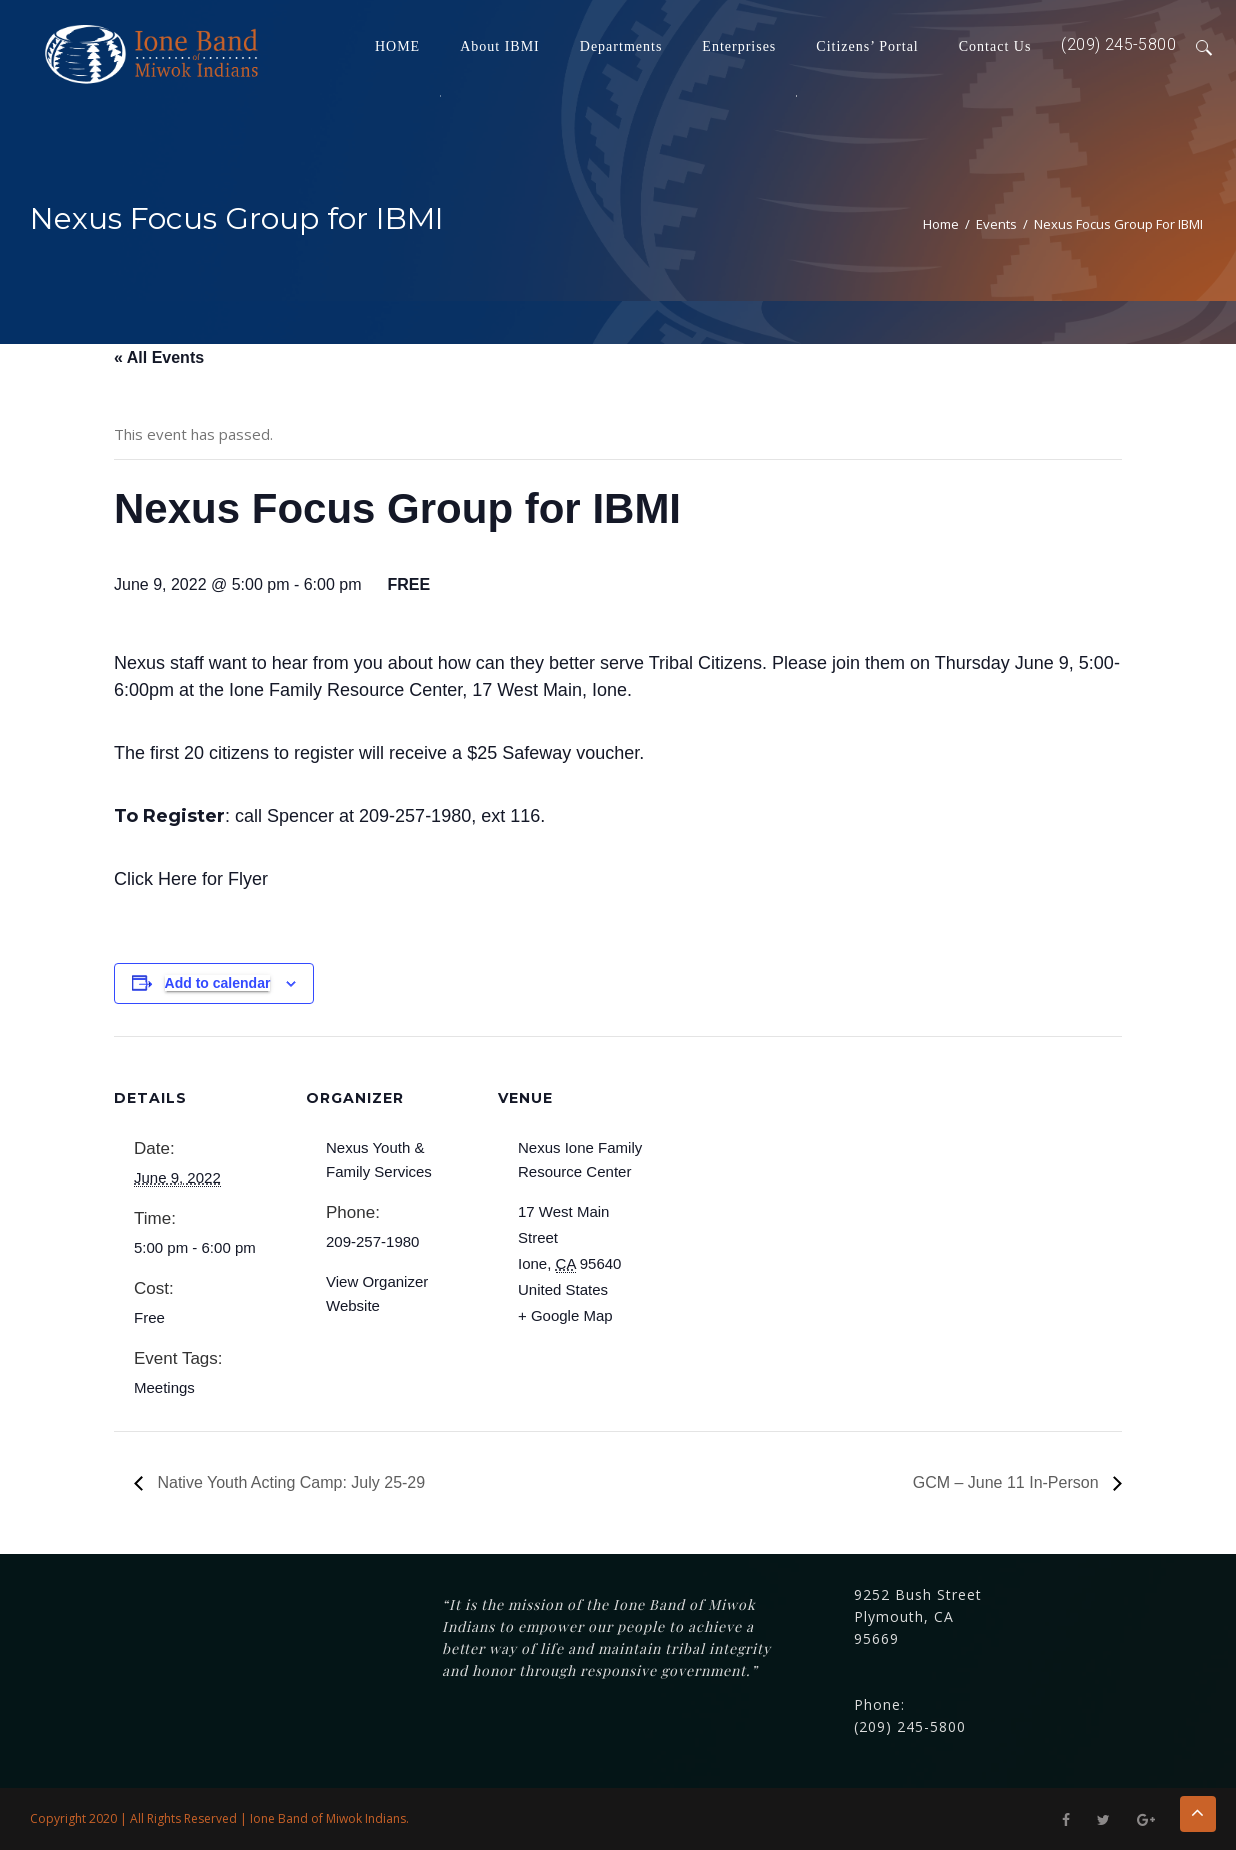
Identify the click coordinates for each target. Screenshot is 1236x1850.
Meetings (164, 1387)
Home (941, 224)
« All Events (159, 357)
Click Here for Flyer (191, 879)
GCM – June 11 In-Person (1008, 1482)
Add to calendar (218, 983)
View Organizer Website (377, 1293)
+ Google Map (565, 1315)
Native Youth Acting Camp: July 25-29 (289, 1482)
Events (996, 224)
